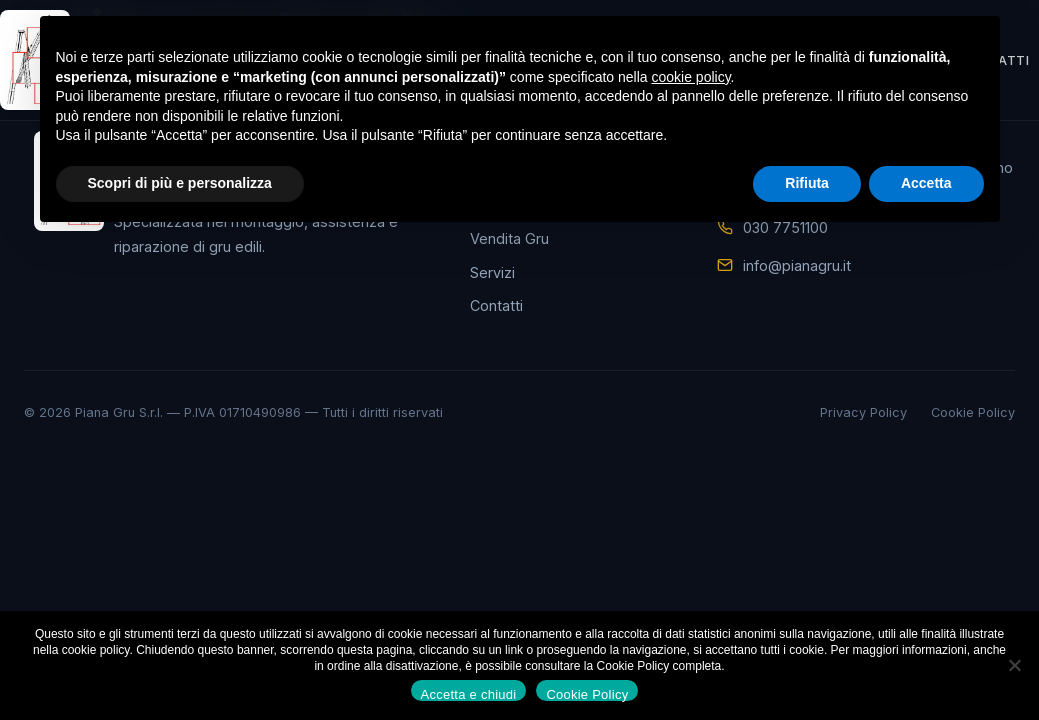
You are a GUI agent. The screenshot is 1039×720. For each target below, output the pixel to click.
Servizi (492, 272)
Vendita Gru (509, 238)
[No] (1014, 665)
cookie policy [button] (690, 77)
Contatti (496, 305)
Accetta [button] (926, 183)
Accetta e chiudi (469, 694)
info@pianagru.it (797, 265)
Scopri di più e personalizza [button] (180, 183)
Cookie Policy (973, 412)
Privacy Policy (863, 412)
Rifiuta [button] (807, 183)
